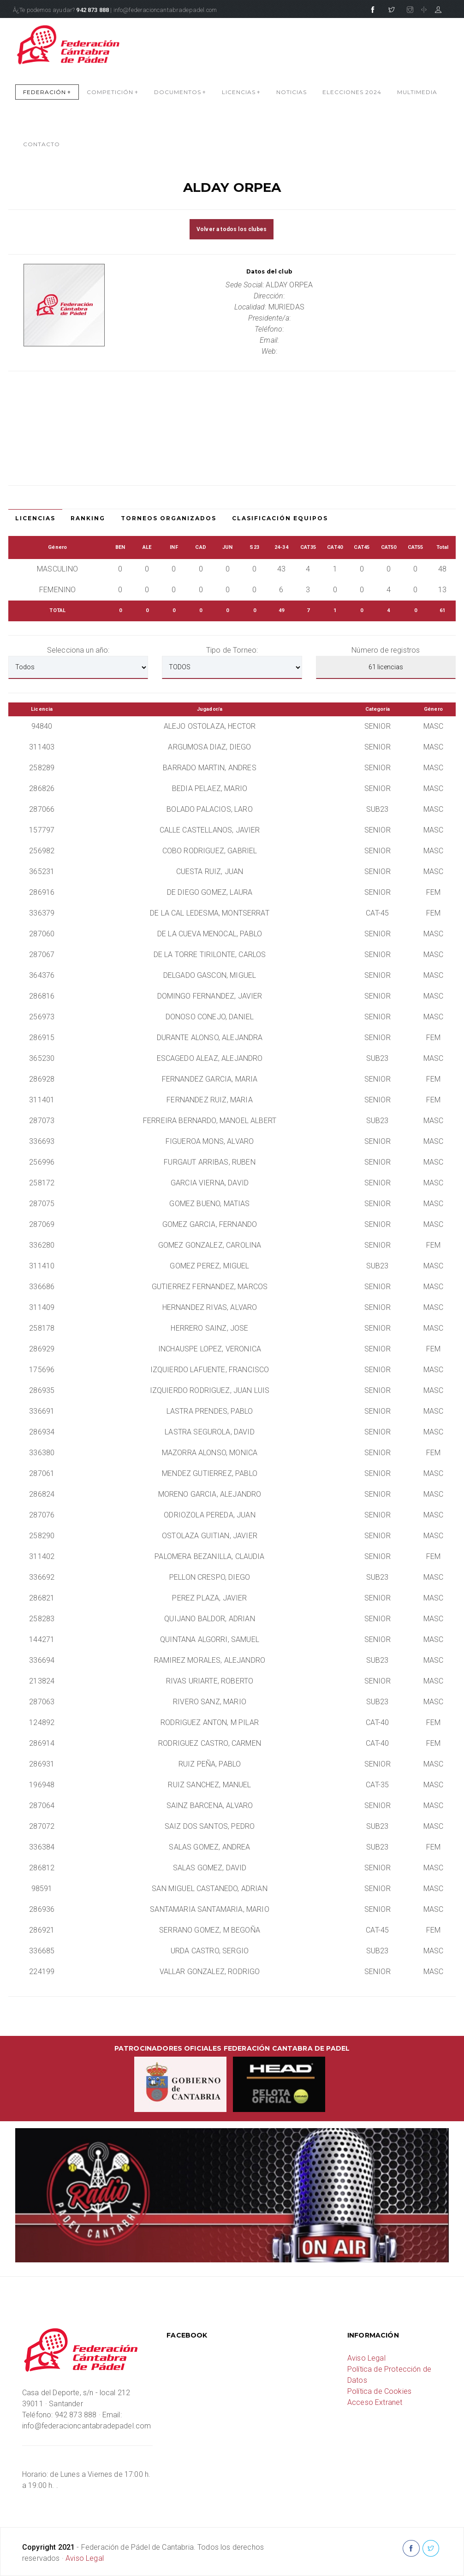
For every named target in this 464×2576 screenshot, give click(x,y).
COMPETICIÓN (112, 92)
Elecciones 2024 (351, 92)
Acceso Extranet (374, 2402)
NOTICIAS (291, 92)
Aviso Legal (366, 2358)
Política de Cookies (379, 2391)
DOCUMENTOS (180, 92)
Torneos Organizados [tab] (168, 518)
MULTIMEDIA (417, 92)
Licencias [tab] (35, 518)
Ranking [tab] (88, 518)
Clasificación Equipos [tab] (280, 518)
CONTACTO (41, 144)
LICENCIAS (241, 92)
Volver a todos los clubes (231, 229)
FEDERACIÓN (47, 92)
